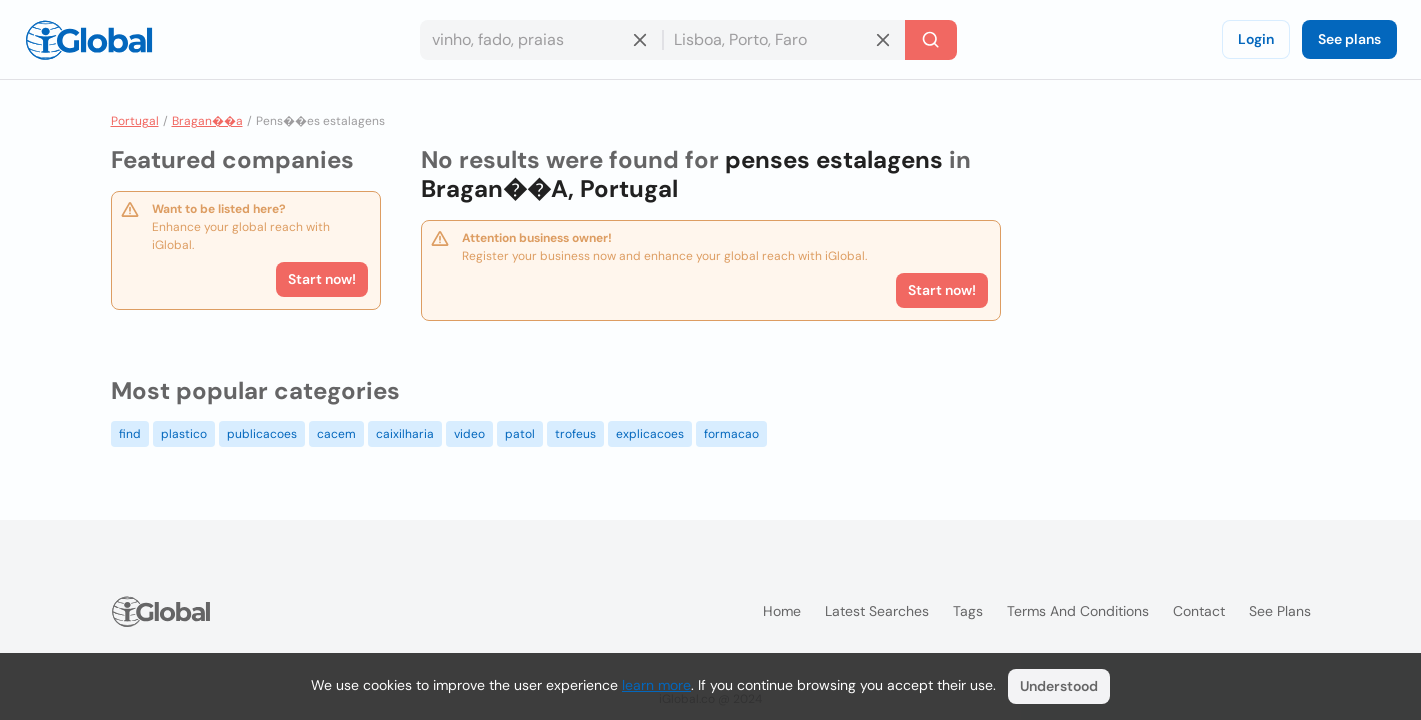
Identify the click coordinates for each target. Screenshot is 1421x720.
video (469, 434)
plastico (184, 434)
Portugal (135, 121)
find (130, 434)
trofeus (575, 434)
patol (520, 434)
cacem (336, 434)
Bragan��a (207, 121)
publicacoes (262, 434)
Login (1256, 39)
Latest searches (877, 611)
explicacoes (650, 434)
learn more (656, 685)
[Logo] (89, 40)
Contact (1199, 611)
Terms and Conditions (1078, 611)
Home (782, 611)
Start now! (322, 279)
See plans (1349, 39)
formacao (731, 434)
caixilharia (405, 434)
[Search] (931, 40)
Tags (968, 611)
